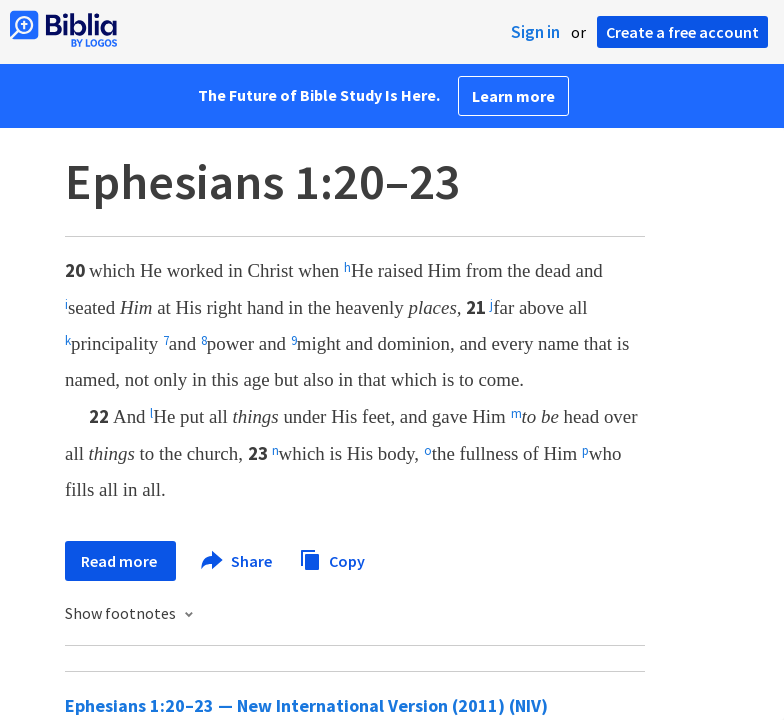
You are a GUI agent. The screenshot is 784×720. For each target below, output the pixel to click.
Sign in (535, 32)
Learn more (513, 96)
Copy (332, 558)
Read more (120, 561)
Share (237, 561)
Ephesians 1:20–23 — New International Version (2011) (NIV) (306, 705)
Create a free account (682, 32)
